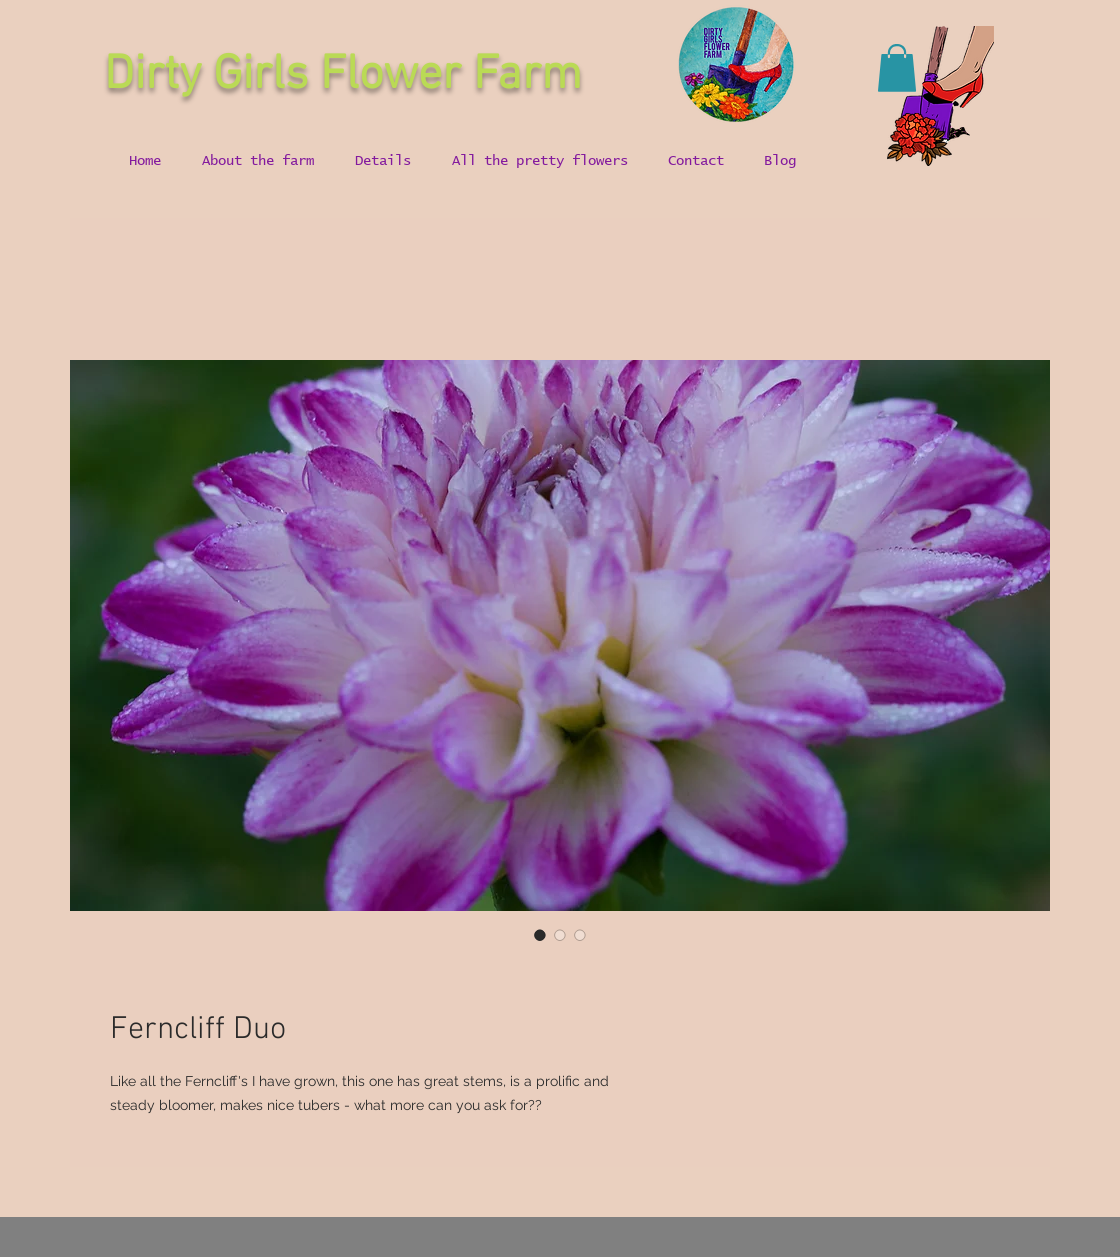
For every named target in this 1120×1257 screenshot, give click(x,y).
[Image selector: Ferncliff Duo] (540, 935)
